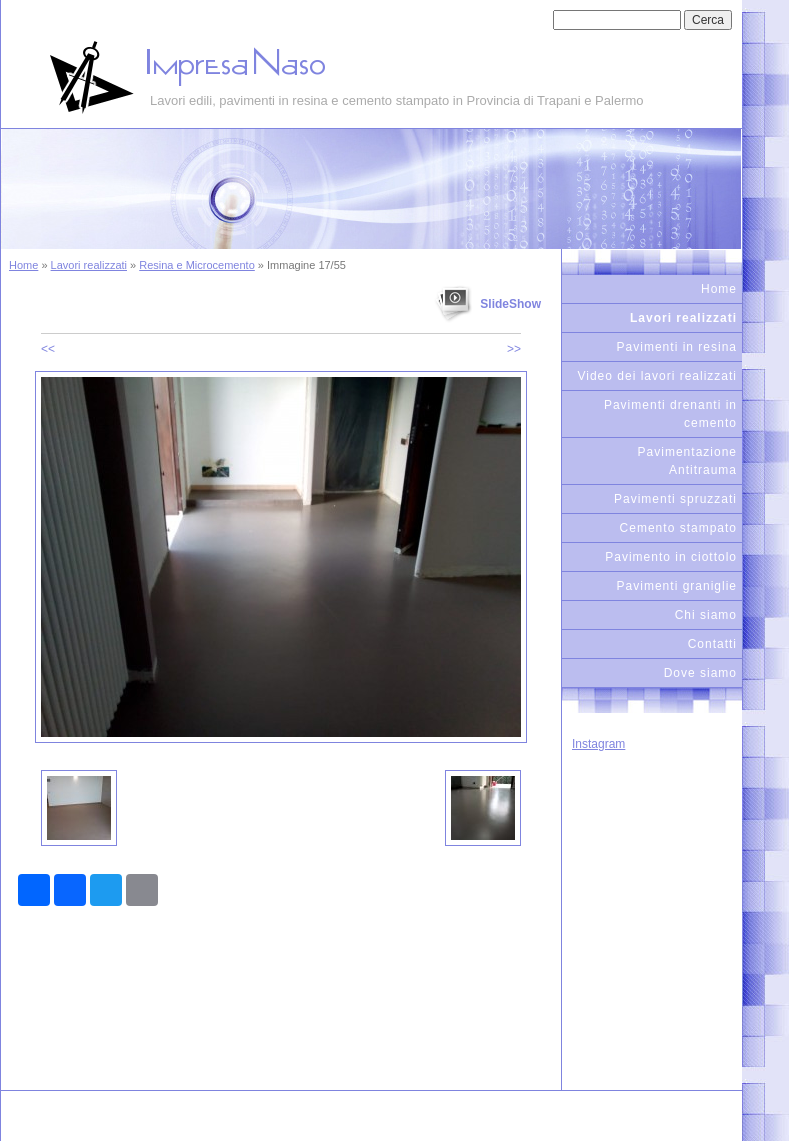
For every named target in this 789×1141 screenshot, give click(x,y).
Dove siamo (700, 673)
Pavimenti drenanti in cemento (670, 414)
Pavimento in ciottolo (671, 557)
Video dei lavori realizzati (657, 376)
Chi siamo (706, 615)
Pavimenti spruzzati (675, 499)
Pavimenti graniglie (677, 586)
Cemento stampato (678, 528)
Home (23, 265)
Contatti (712, 644)
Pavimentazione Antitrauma (687, 461)
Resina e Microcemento (197, 265)
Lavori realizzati (89, 265)
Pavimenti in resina (677, 347)
